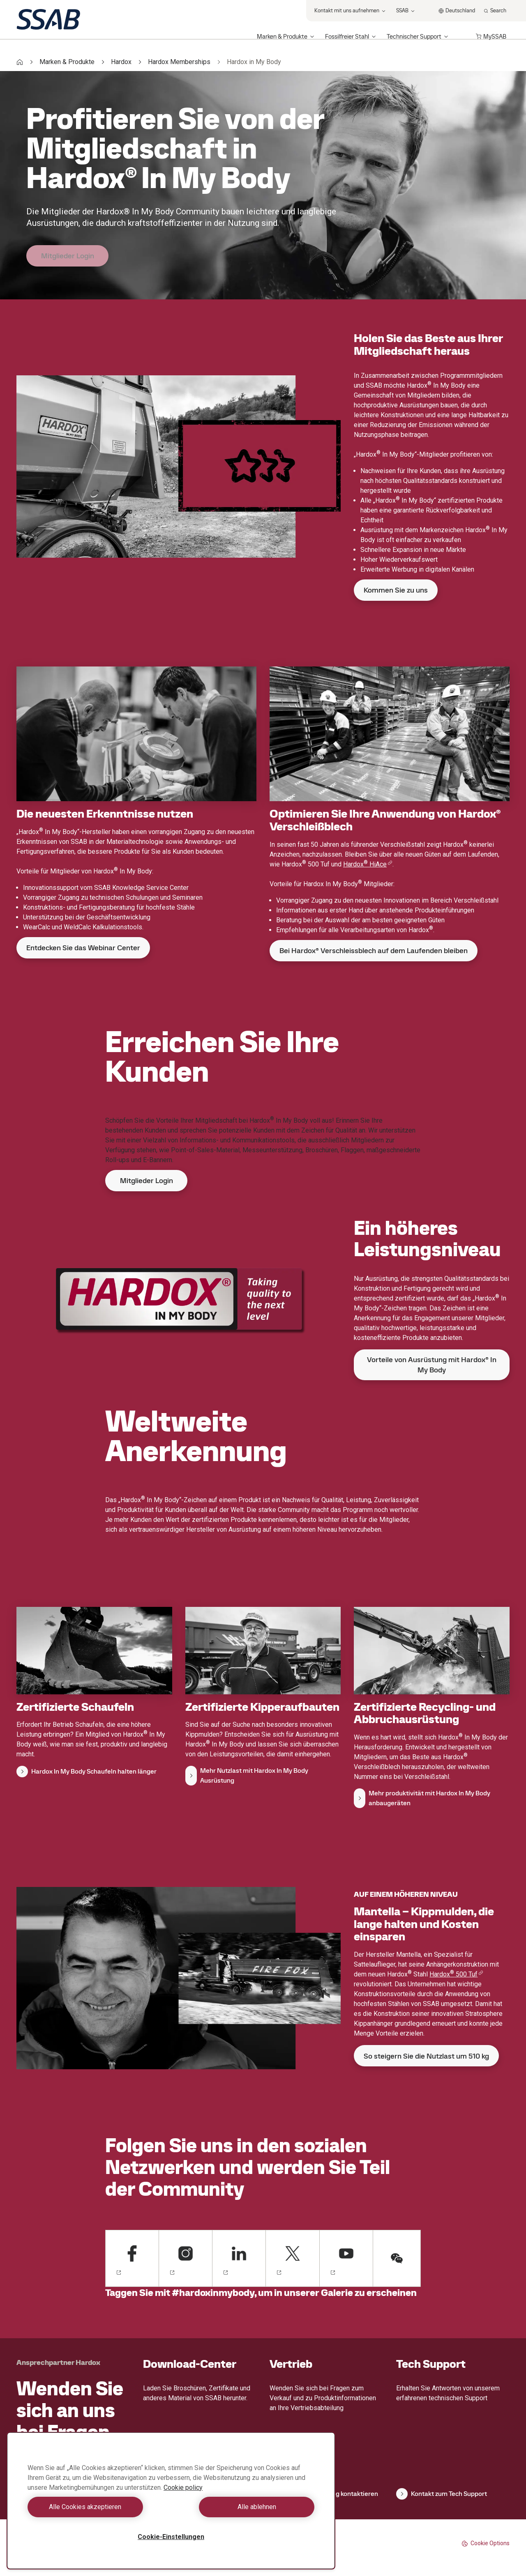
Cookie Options (485, 2543)
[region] (171, 2500)
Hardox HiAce (367, 864)
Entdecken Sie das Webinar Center (83, 947)
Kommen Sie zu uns (396, 590)
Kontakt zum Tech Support (441, 2494)
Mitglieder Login (67, 255)
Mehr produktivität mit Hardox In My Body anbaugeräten (422, 1798)
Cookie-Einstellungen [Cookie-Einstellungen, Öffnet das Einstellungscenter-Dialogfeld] (171, 2537)
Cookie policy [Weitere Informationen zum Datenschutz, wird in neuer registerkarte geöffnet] (183, 2487)
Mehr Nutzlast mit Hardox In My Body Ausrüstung (246, 1775)
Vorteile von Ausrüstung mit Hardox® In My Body (431, 1364)
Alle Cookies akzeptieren (97, 2507)
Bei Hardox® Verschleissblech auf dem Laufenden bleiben (373, 950)
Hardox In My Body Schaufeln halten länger (86, 1771)
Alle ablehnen (245, 2507)
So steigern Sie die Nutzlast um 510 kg (426, 2056)
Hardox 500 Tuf (456, 1974)
